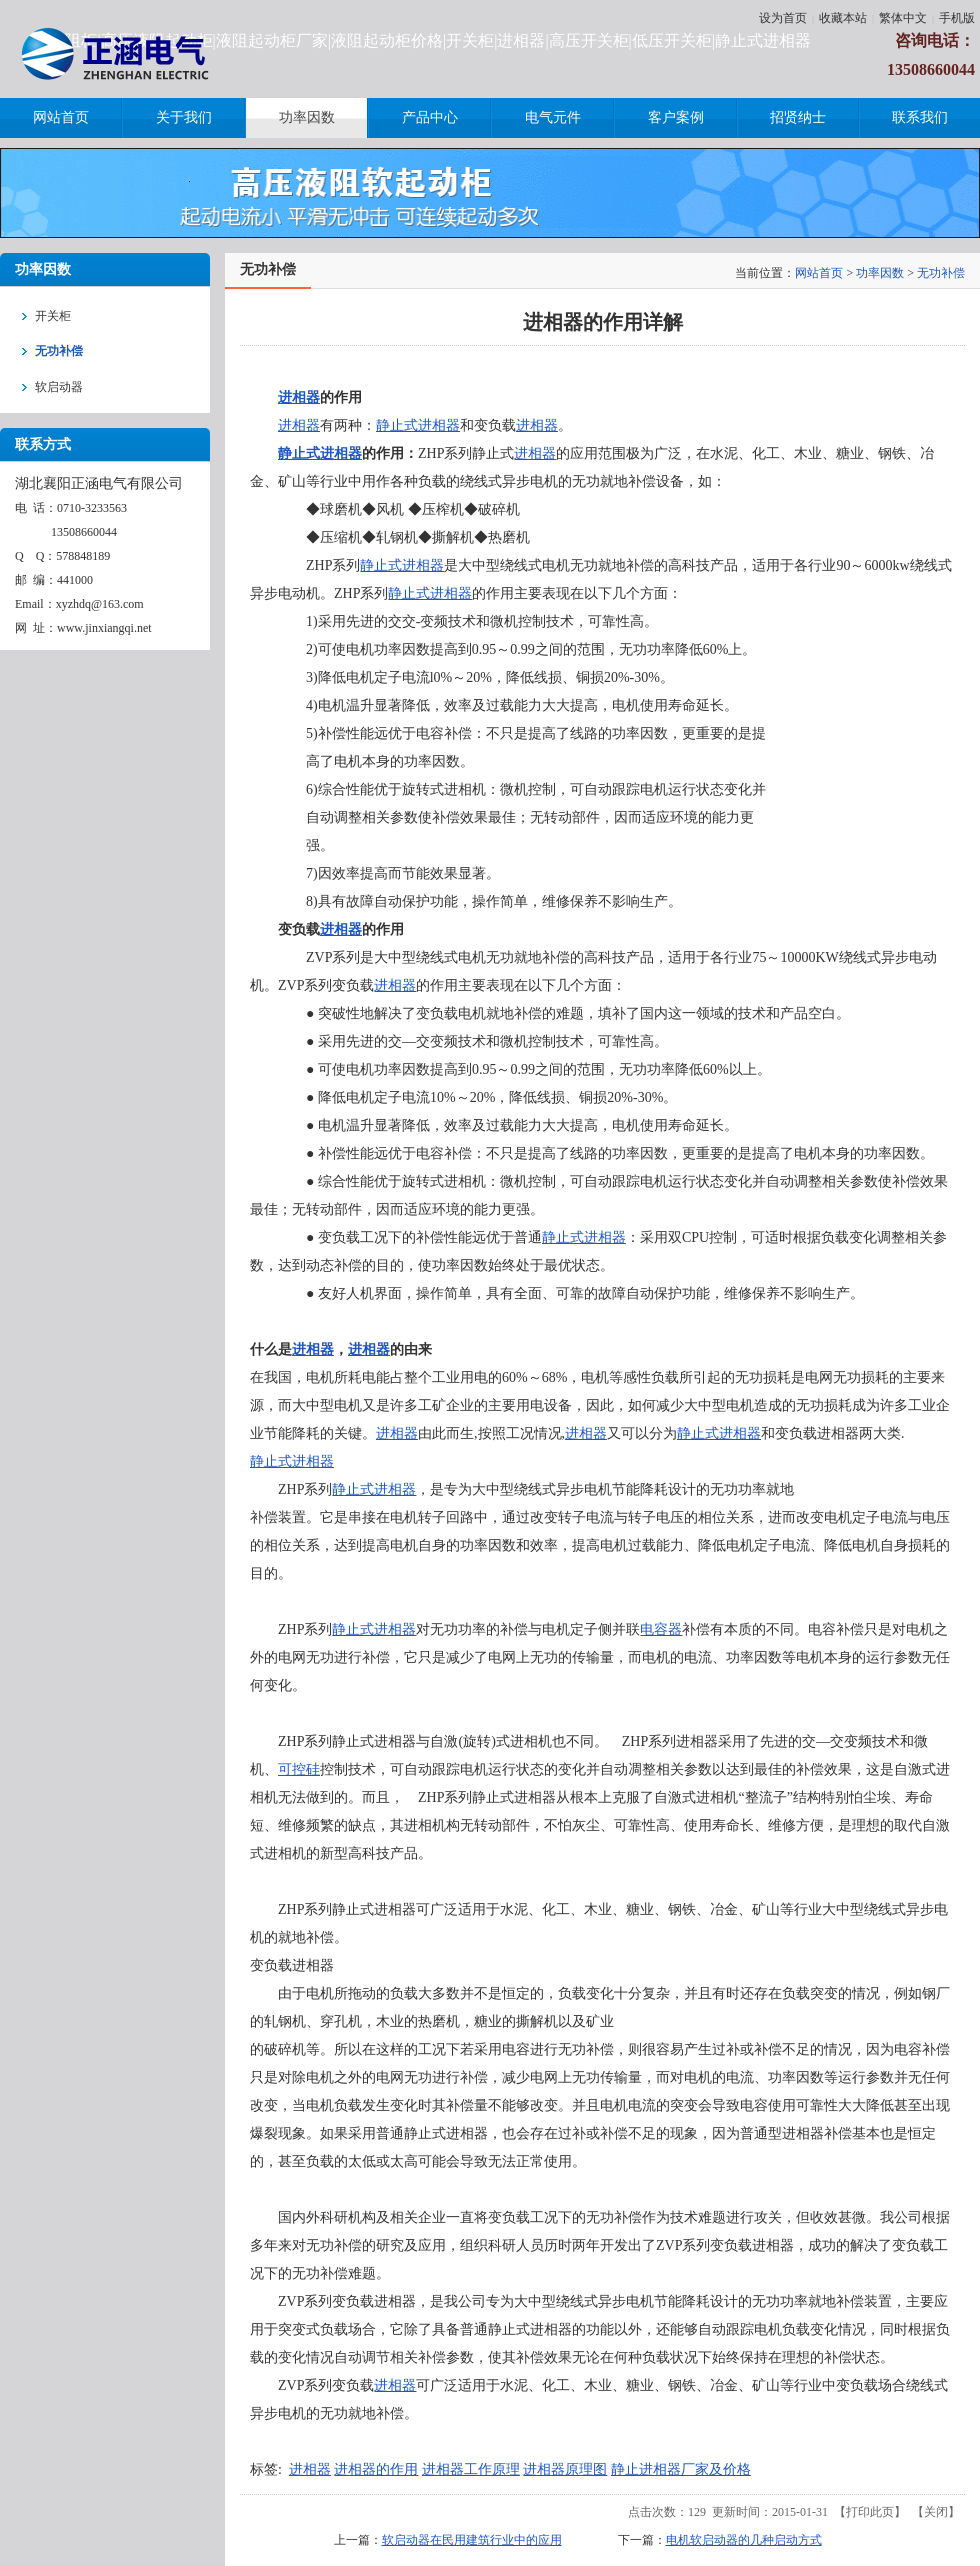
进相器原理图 (565, 2469)
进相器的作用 (376, 2469)
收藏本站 (843, 18)
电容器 (661, 1629)
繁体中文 (903, 18)
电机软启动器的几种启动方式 (744, 2540)
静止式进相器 (418, 425)
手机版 (957, 18)
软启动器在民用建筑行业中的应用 (472, 2540)
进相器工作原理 (471, 2469)
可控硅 (299, 1769)
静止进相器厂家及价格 (681, 2469)
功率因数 (880, 273)
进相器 (299, 397)
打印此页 (870, 2512)
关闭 (936, 2512)
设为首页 (783, 18)
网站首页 (819, 273)
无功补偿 (941, 273)
